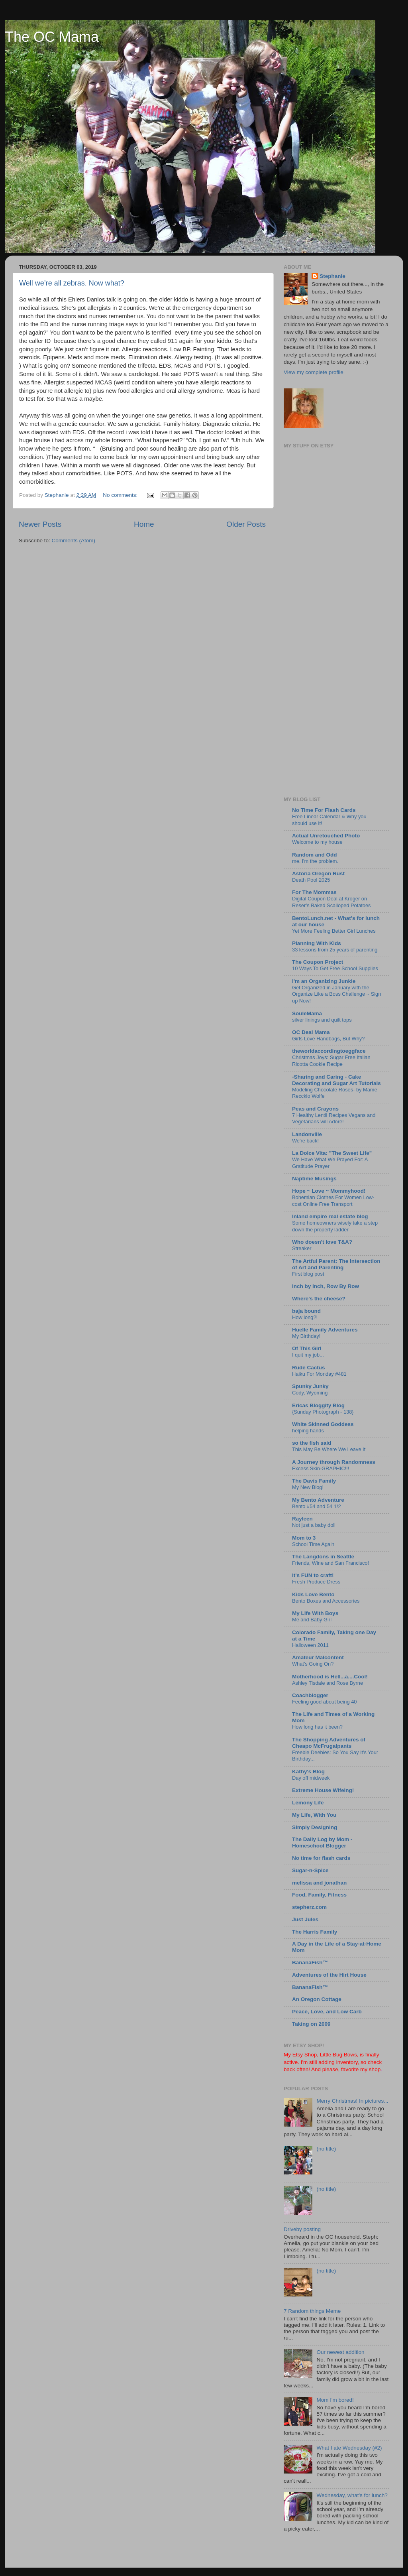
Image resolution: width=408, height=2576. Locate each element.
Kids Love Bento (313, 1594)
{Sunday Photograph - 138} (323, 1412)
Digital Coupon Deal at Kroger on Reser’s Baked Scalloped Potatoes (331, 902)
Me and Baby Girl (312, 1620)
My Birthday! (306, 1336)
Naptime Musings (314, 1179)
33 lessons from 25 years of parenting (334, 950)
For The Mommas (314, 892)
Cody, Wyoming (310, 1393)
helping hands (308, 1431)
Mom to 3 (304, 1538)
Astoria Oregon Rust (318, 873)
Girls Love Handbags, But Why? (328, 1039)
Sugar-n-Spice (310, 1870)
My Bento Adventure (318, 1500)
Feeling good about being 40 (324, 1702)
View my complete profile (313, 372)
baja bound (306, 1311)
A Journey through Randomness (333, 1462)
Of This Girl (307, 1348)
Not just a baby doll (313, 1525)
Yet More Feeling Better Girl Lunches (334, 931)
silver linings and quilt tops (322, 1020)
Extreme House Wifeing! (323, 1790)
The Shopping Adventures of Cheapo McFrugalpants (328, 1743)
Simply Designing (314, 1827)
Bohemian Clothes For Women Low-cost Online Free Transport (333, 1200)
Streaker (301, 1248)
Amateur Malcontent (318, 1657)
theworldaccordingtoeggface (329, 1051)
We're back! (305, 1141)
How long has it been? (317, 1727)
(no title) (326, 2149)
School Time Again (313, 1544)
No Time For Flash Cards (324, 810)
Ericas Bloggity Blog (318, 1405)
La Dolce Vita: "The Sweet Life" (332, 1153)
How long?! (305, 1317)
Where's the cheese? (318, 1299)
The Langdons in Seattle (323, 1557)
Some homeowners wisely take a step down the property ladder (335, 1226)
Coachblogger (310, 1695)
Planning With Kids (316, 943)
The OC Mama (52, 37)
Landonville (307, 1134)
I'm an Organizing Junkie (323, 981)
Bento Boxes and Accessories (326, 1601)
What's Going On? (312, 1664)
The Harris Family (314, 1932)
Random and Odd (314, 855)
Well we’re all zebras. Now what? (71, 283)
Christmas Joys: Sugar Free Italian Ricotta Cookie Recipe (331, 1060)
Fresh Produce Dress (316, 1582)
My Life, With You (314, 1815)
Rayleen (302, 1519)
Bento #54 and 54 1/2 (316, 1506)
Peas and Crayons (315, 1109)
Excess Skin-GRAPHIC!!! (320, 1468)
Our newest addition (340, 2352)
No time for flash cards (321, 1858)
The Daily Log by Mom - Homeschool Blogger (322, 1842)
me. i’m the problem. (315, 861)
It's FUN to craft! (312, 1575)
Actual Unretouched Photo (326, 836)
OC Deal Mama (311, 1032)
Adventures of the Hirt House (329, 1975)
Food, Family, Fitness (319, 1895)
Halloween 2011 (310, 1645)
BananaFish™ (310, 1962)
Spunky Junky (310, 1386)
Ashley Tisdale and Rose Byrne (327, 1683)
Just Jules (305, 1919)
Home (144, 524)
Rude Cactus (308, 1368)
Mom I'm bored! (334, 2400)
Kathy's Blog (308, 1771)
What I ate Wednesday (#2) (349, 2448)
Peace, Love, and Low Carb (327, 2012)
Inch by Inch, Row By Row (325, 1286)
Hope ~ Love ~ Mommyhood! (329, 1191)
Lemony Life (308, 1803)
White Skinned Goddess (323, 1424)
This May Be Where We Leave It (328, 1449)
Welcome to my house (317, 842)
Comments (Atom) (74, 541)
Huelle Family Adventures (325, 1330)
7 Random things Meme (312, 2311)
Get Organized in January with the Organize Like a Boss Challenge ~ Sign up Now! (336, 994)
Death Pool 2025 (311, 880)
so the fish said (311, 1443)
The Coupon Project (317, 962)
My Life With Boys (315, 1613)
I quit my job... (308, 1355)
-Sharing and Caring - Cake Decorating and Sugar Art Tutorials (336, 1080)
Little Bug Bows (338, 2055)
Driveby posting (302, 2229)
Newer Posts (40, 524)
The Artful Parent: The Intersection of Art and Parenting (336, 1264)
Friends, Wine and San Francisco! (330, 1563)
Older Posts (246, 524)
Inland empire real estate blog (330, 1216)
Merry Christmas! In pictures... (352, 2101)
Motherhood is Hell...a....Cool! (330, 1677)
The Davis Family (314, 1481)
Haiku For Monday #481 (319, 1374)
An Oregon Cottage (316, 1999)
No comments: (121, 495)
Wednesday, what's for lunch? (351, 2495)
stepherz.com (309, 1907)
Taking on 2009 (311, 2024)
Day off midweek (311, 1778)
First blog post (308, 1274)
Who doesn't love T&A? (322, 1242)
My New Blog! (308, 1487)
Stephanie (332, 276)
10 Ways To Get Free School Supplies (335, 968)
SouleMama (307, 1013)
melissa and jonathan (319, 1883)
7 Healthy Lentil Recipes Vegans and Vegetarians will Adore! (333, 1118)
